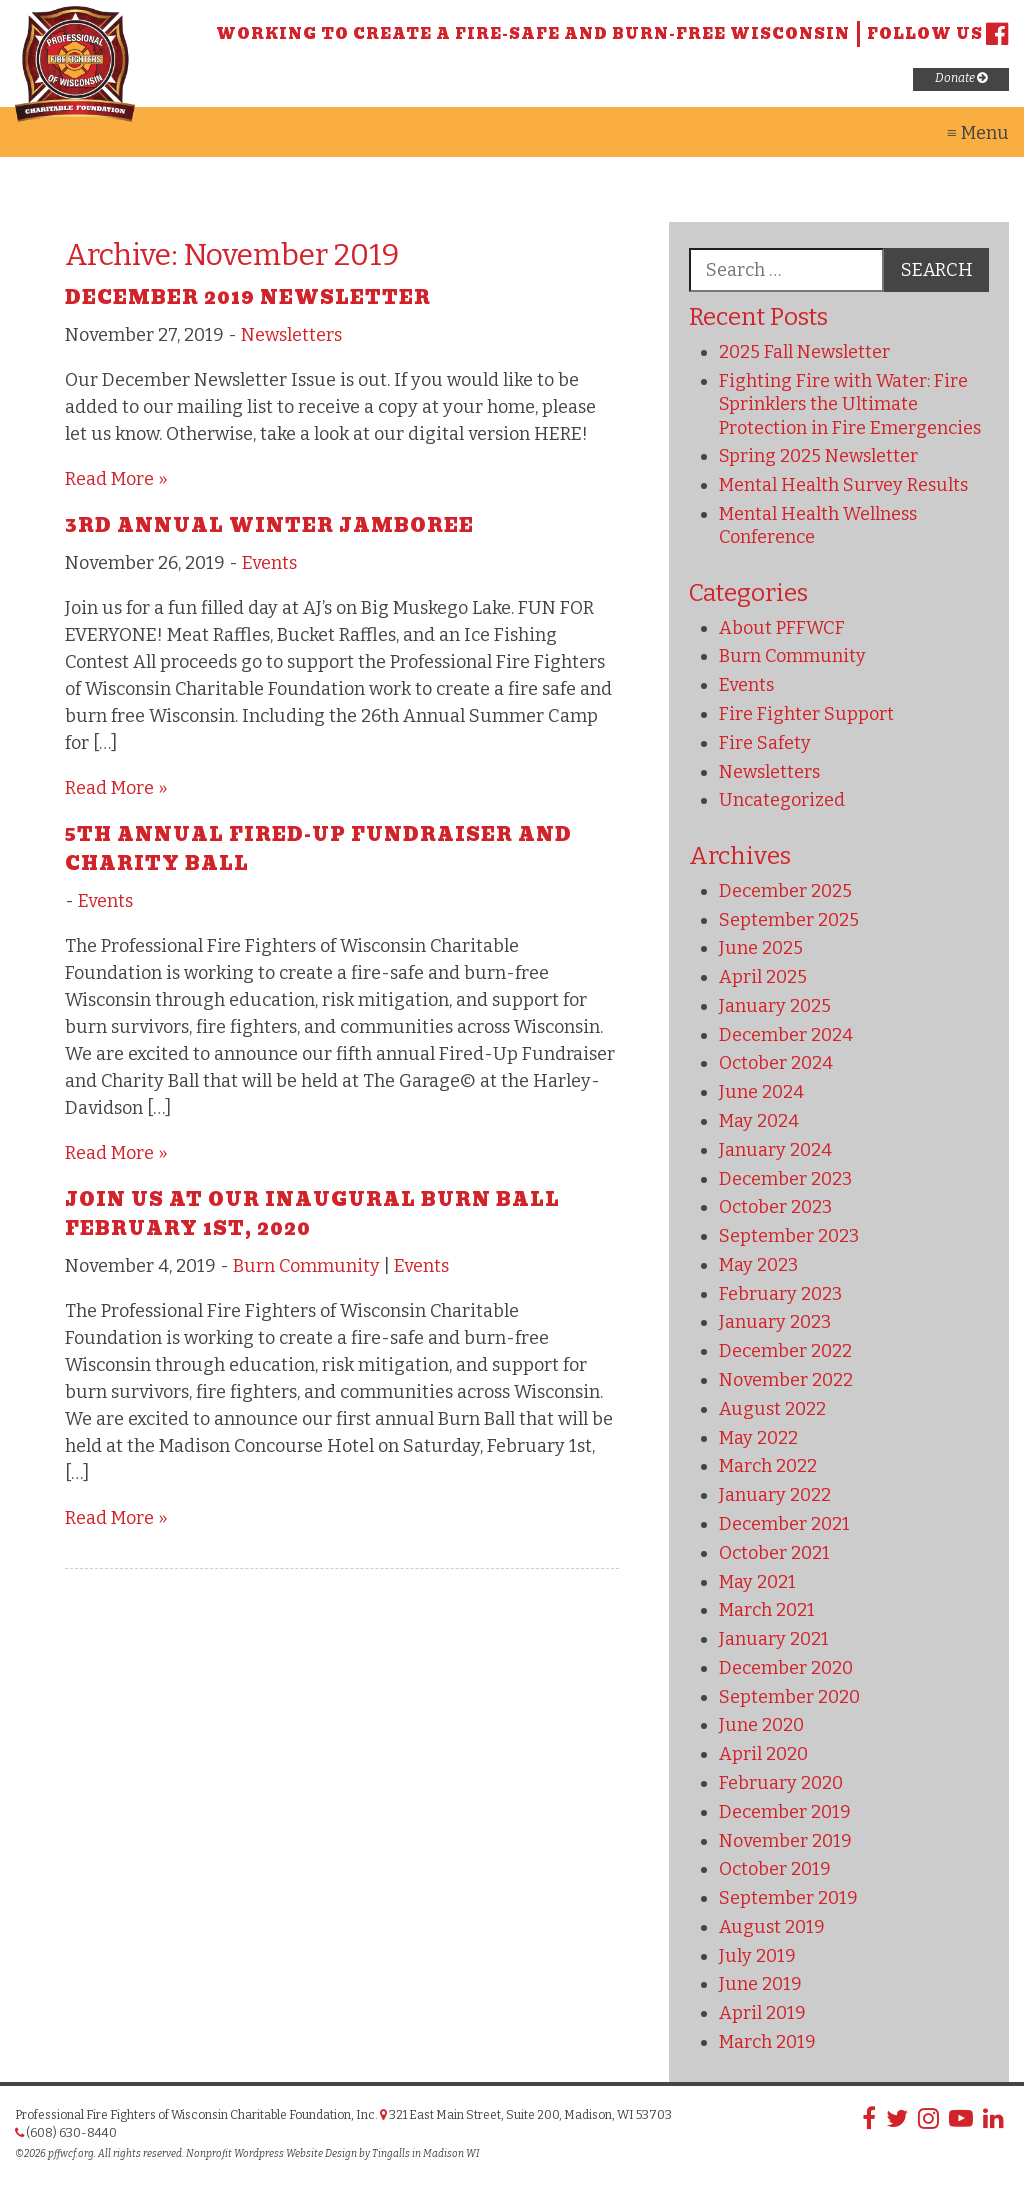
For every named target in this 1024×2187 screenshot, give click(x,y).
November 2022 (786, 1380)
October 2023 (775, 1207)
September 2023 (789, 1236)
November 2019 (785, 1841)
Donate (961, 78)
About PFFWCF (782, 628)
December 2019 (785, 1812)
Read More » (116, 479)
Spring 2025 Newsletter (818, 456)
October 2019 (775, 1869)
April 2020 (763, 1754)
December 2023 (785, 1179)
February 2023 (780, 1294)
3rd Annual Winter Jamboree (269, 525)
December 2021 (784, 1524)
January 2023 (775, 1322)
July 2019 (757, 1956)
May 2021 (757, 1582)
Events (269, 563)
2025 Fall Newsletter (804, 352)
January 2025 (775, 1006)
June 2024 (761, 1092)
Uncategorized (782, 800)
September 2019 (788, 1898)
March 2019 (767, 2042)
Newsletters (291, 335)
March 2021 (767, 1610)
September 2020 (789, 1697)
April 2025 (763, 977)
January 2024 (775, 1150)
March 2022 (768, 1466)
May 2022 (758, 1438)
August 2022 (772, 1409)
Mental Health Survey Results (843, 485)
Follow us (938, 34)
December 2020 (786, 1668)
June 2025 (761, 948)
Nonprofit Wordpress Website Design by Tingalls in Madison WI (332, 2154)
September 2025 (789, 920)
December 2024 (786, 1035)
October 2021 (774, 1553)
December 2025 (785, 891)
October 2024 (776, 1063)
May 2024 (759, 1121)
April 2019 (762, 2013)
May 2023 (758, 1265)
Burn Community (306, 1266)
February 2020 (781, 1783)
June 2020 (761, 1725)
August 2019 (772, 1927)
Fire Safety (765, 743)
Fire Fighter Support (806, 714)
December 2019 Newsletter (248, 297)
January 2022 (775, 1495)
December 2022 (785, 1351)
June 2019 (760, 1984)
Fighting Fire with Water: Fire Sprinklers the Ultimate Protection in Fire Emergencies (850, 404)
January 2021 (774, 1639)
